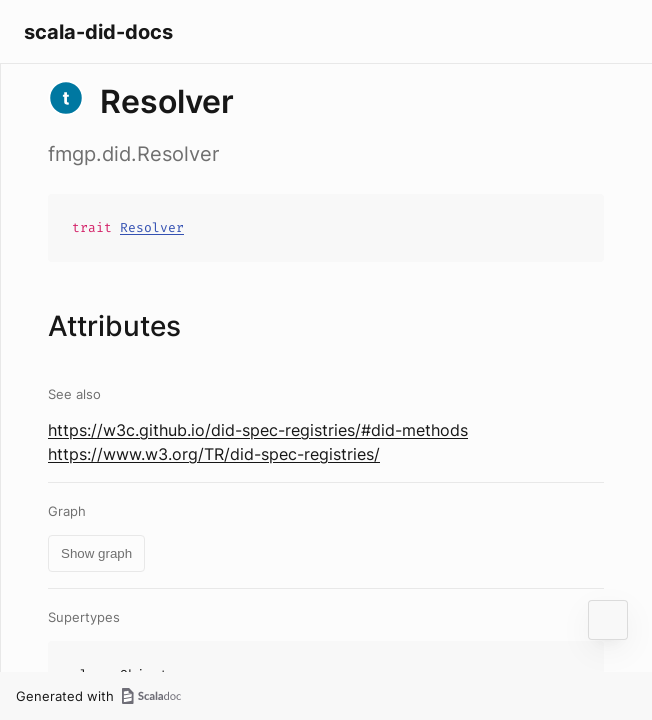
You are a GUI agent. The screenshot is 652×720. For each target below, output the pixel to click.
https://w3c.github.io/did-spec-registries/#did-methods (258, 430)
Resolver (152, 227)
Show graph (96, 553)
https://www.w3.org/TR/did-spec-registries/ (214, 454)
